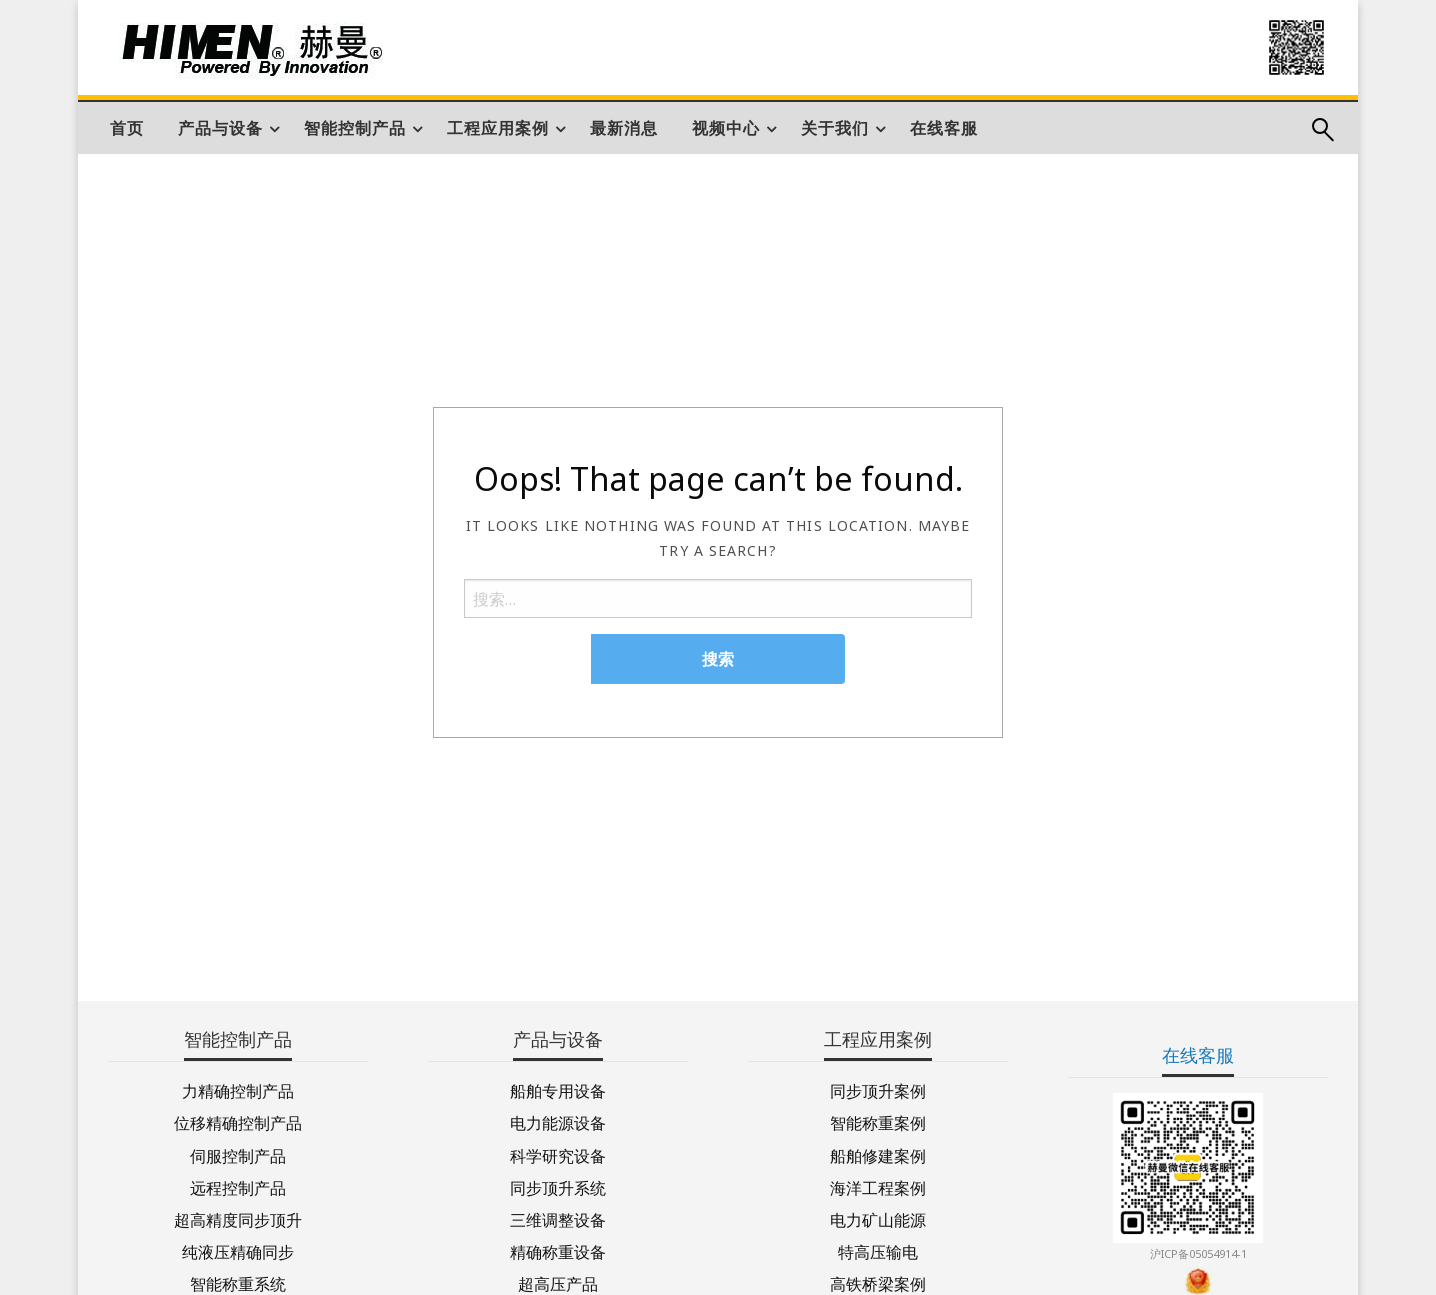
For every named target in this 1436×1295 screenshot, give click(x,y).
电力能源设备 (558, 1121)
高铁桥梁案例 (878, 1282)
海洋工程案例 (878, 1186)
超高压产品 (558, 1282)
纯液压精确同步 (238, 1250)
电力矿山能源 (878, 1218)
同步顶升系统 (558, 1186)
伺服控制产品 (238, 1154)
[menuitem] (127, 128)
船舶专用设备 (558, 1089)
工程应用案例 (498, 128)
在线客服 (944, 128)
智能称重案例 (878, 1121)
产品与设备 (220, 128)
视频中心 (726, 128)
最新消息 (624, 128)
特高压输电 (878, 1250)
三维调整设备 (558, 1218)
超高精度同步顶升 (238, 1218)
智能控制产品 (355, 128)
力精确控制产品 (238, 1089)
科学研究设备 (558, 1154)
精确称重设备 (558, 1250)
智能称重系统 (238, 1282)
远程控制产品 (238, 1186)
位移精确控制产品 (238, 1121)
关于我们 (835, 128)
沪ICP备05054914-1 (1198, 1253)
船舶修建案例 (878, 1154)
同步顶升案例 (878, 1089)
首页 (127, 128)
